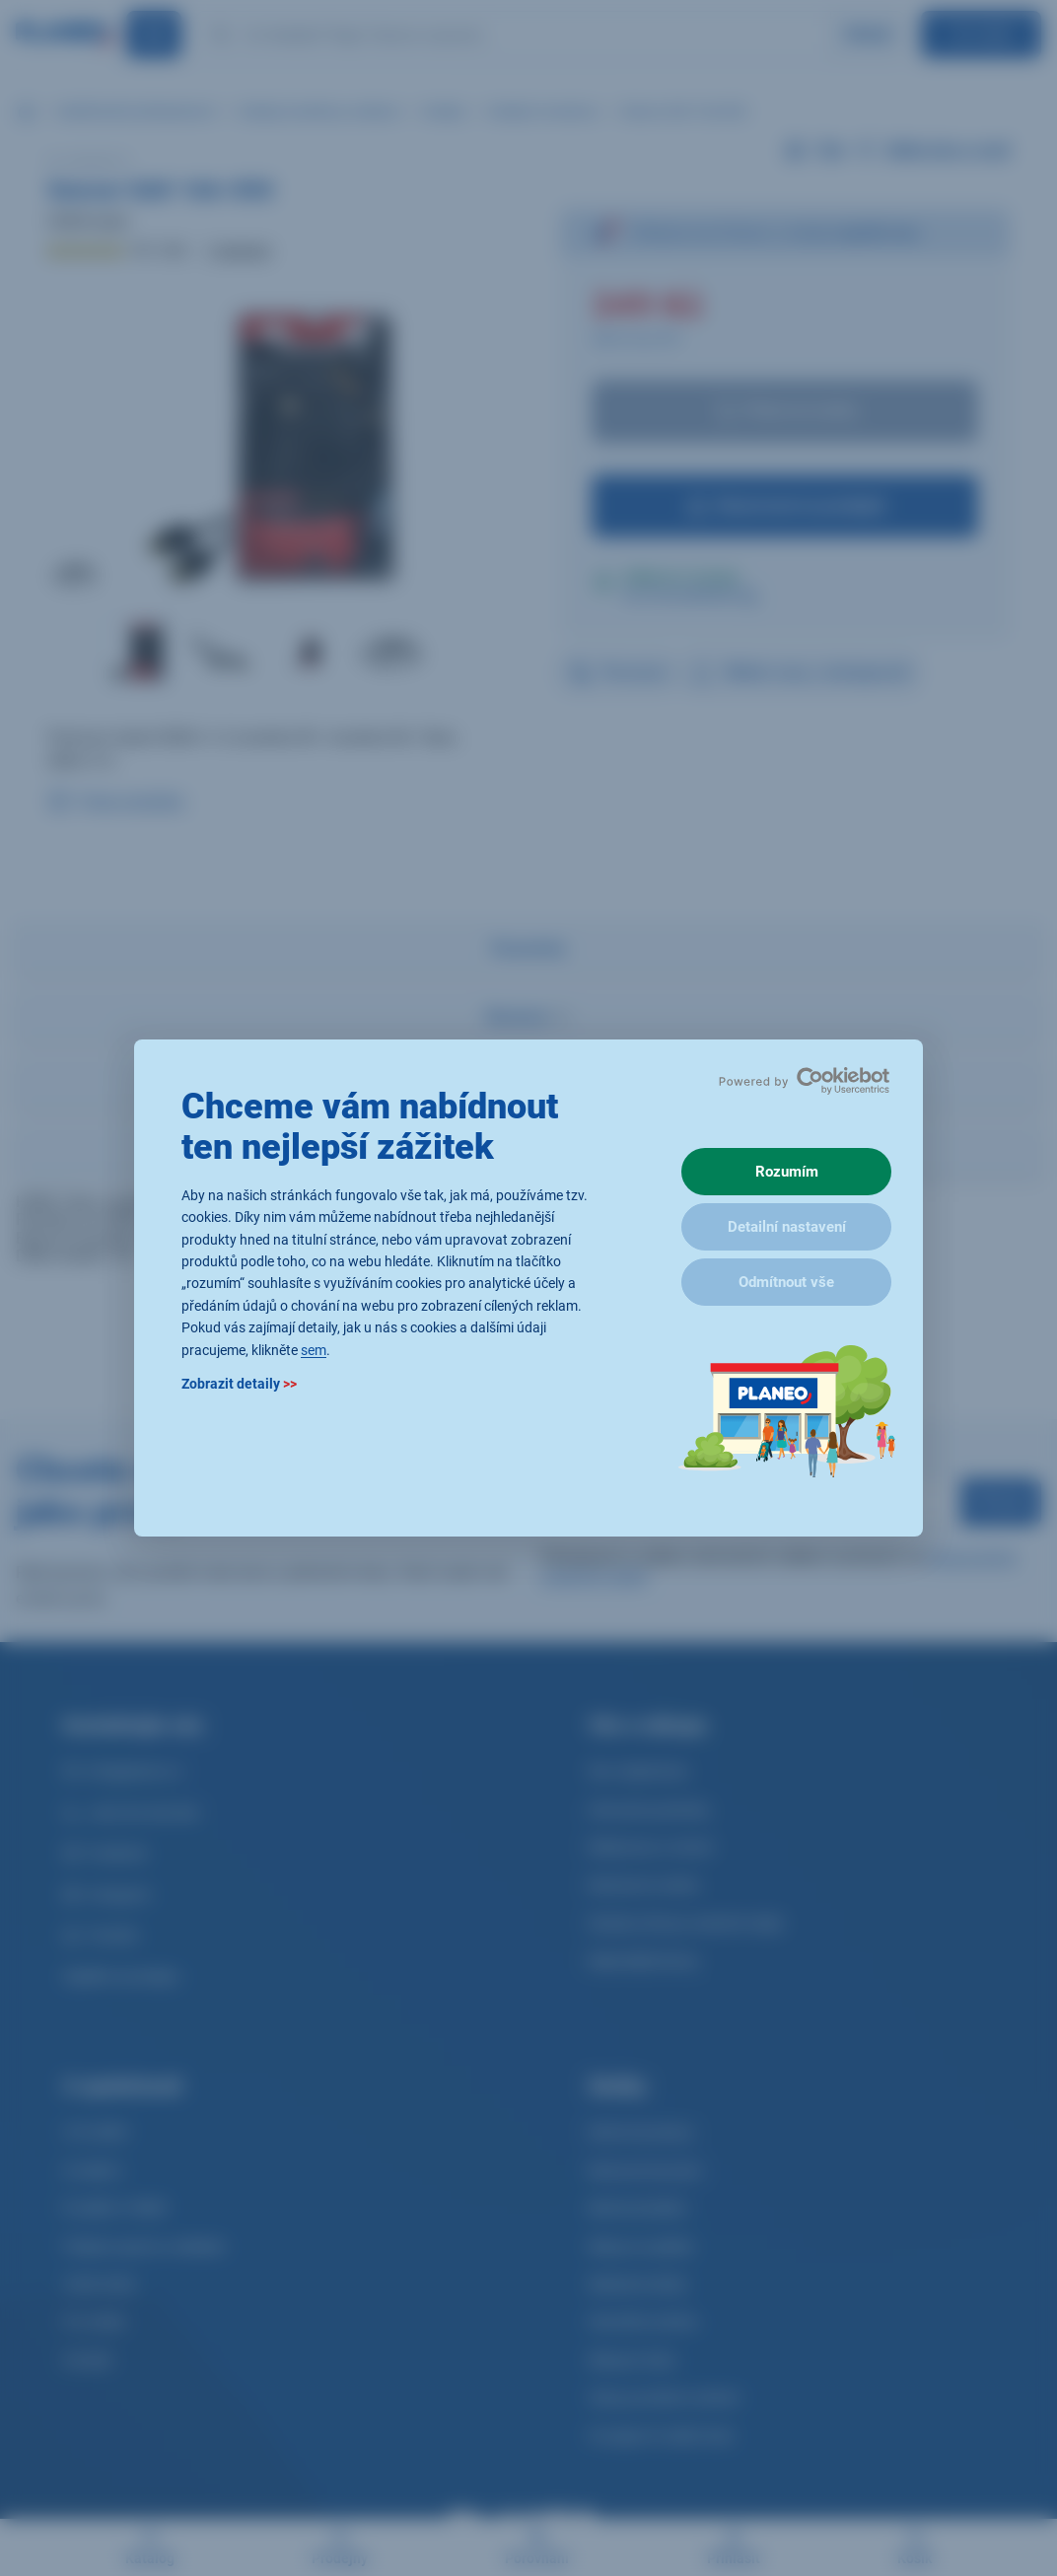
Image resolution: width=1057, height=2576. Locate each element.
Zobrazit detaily (239, 1384)
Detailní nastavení (787, 1227)
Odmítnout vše (786, 1282)
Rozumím (786, 1172)
